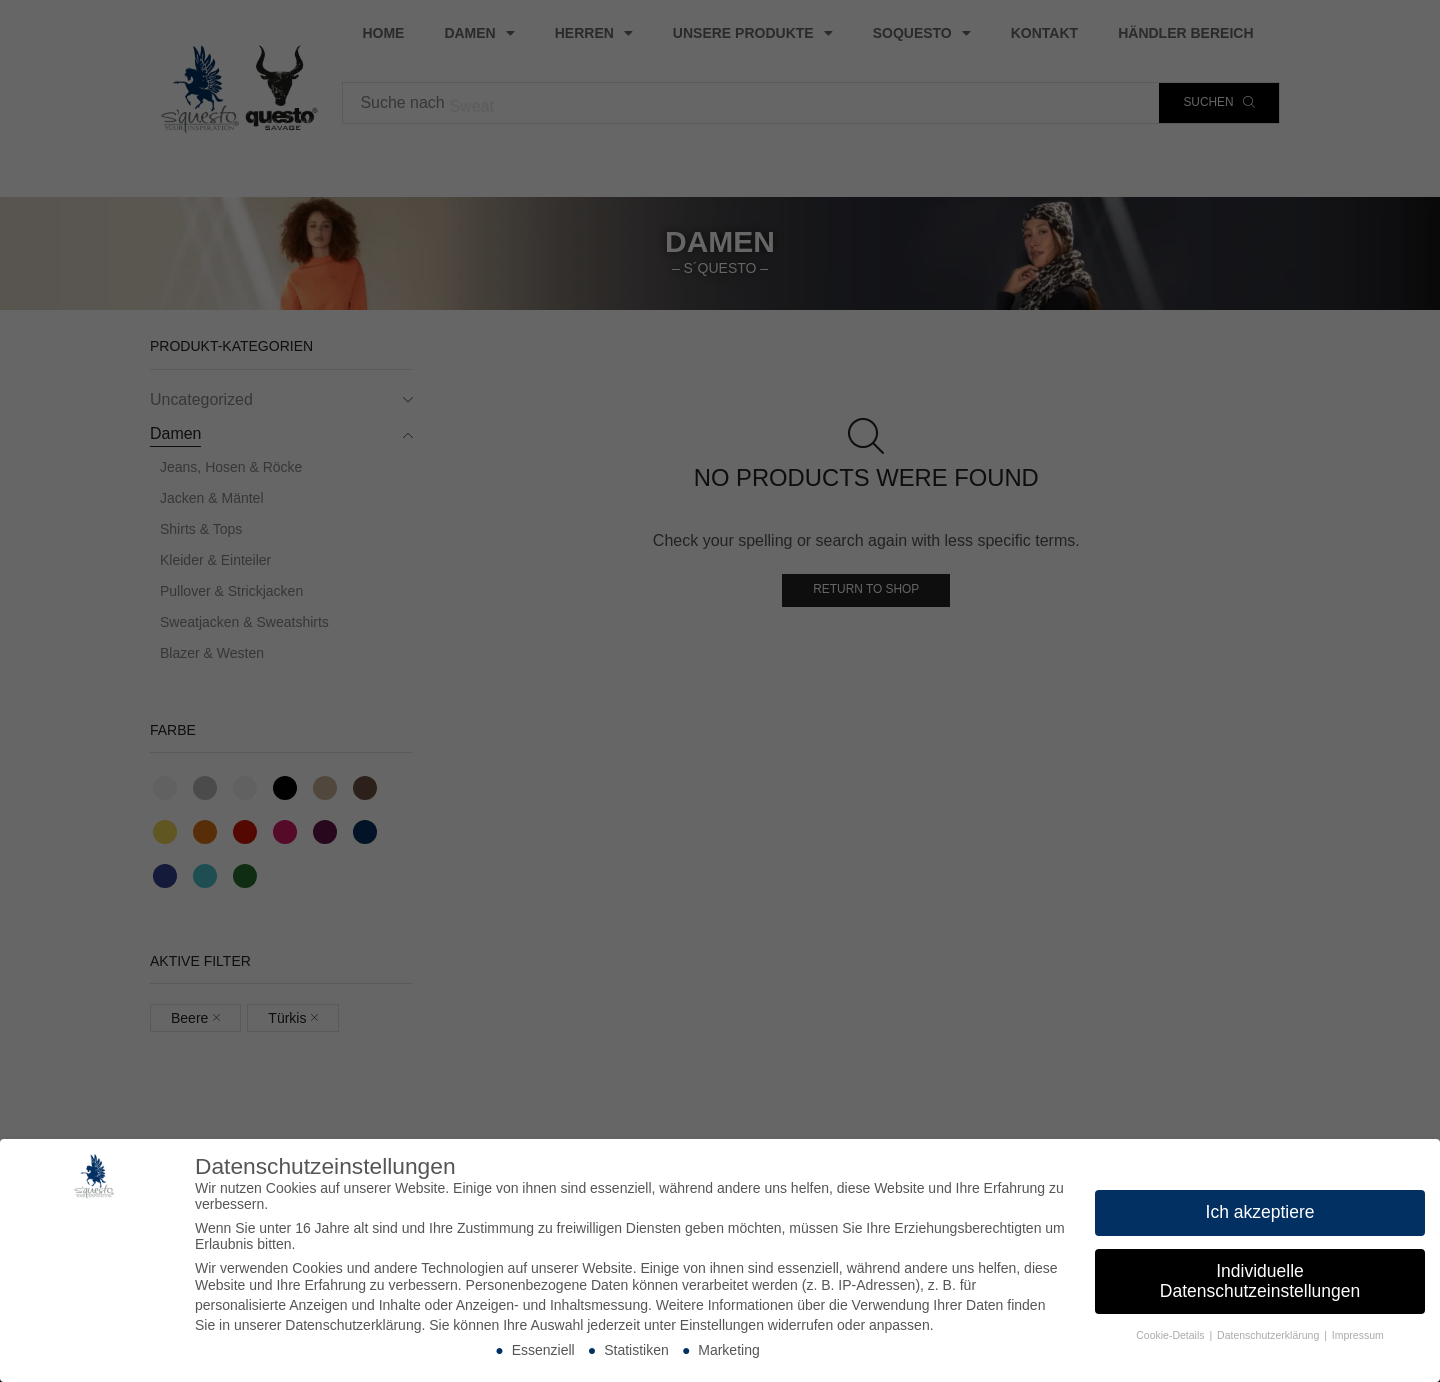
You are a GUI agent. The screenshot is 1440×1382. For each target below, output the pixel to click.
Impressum (1358, 1335)
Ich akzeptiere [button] (1260, 1212)
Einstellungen (722, 1325)
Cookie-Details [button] (1171, 1335)
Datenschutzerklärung (353, 1325)
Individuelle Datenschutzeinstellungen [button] (1260, 1281)
